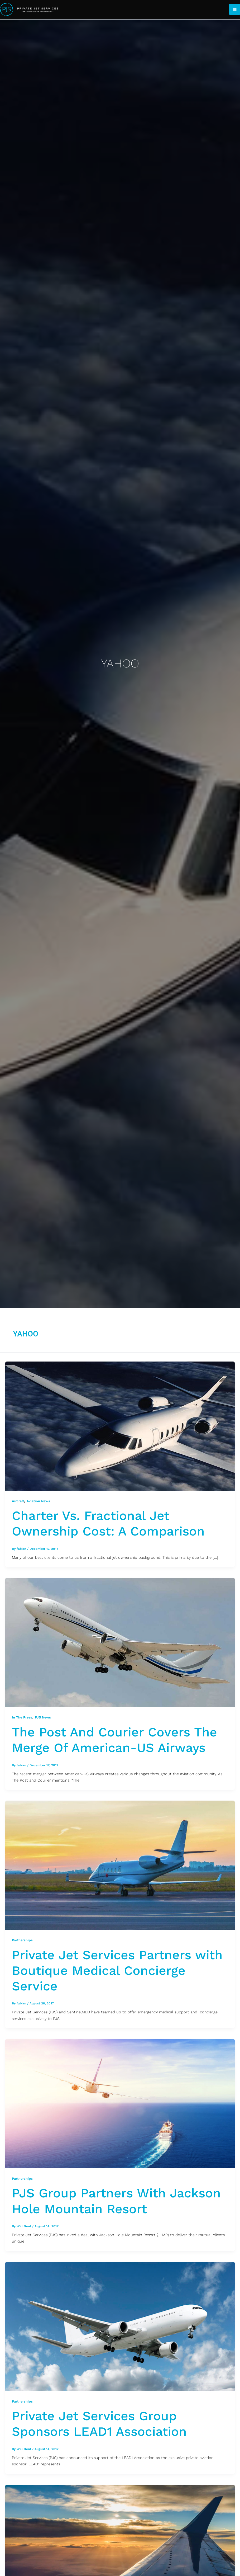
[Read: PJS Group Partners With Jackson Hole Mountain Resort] (120, 2103)
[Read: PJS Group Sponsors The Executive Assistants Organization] (120, 2548)
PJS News (43, 1717)
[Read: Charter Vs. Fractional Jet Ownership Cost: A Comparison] (120, 1425)
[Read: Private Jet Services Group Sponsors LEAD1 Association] (120, 2326)
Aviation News (38, 1501)
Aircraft (18, 1501)
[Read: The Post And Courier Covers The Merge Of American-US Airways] (120, 1642)
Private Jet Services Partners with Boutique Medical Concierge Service (117, 1970)
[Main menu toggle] (234, 9)
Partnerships (22, 1940)
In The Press (22, 1717)
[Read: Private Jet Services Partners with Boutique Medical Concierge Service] (120, 1864)
